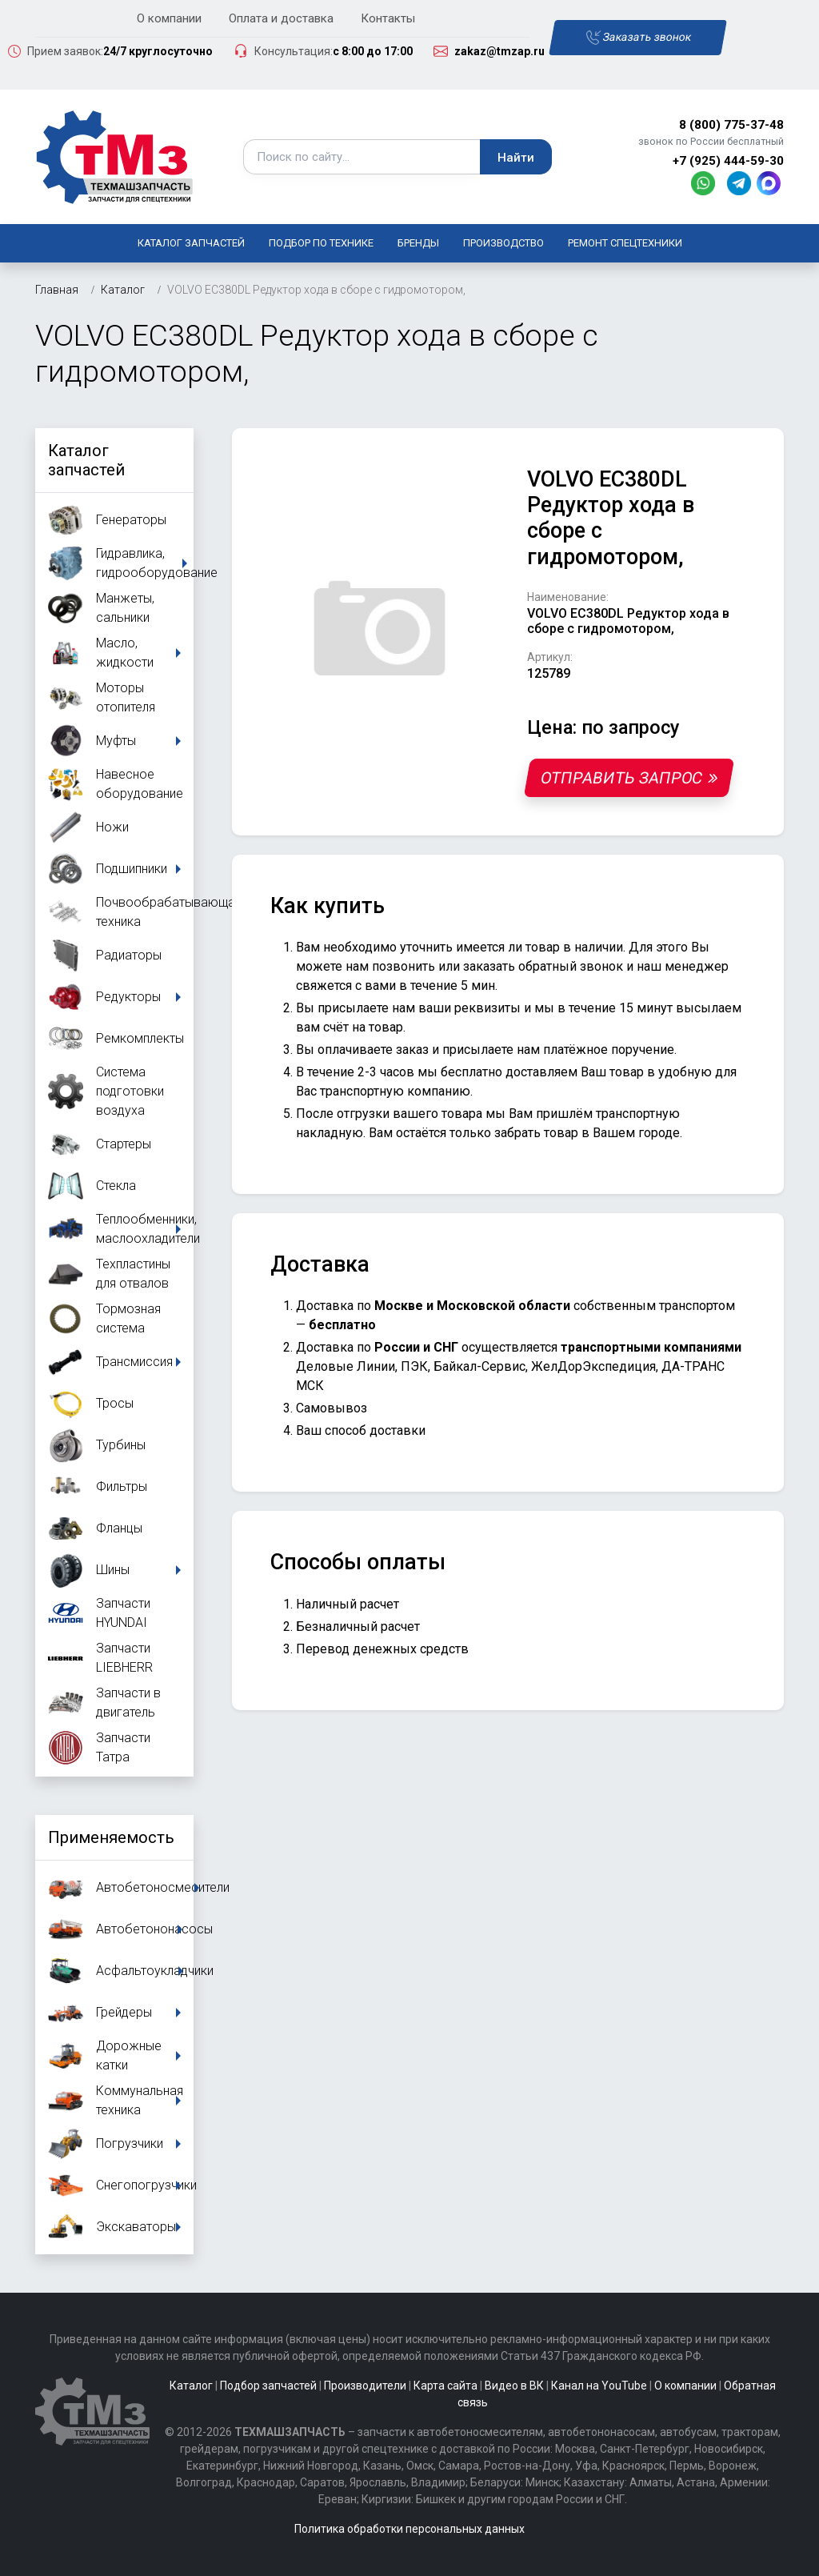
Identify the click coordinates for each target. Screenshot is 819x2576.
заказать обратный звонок (543, 966)
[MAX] (770, 182)
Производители (365, 2385)
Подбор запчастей (268, 2385)
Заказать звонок (638, 37)
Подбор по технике (321, 243)
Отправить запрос (629, 777)
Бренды (418, 243)
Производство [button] (503, 243)
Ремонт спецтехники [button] (625, 243)
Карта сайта (445, 2385)
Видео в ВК (514, 2385)
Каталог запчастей (191, 243)
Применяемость (111, 1837)
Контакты (388, 18)
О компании (169, 18)
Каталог (191, 2385)
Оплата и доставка (281, 18)
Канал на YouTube (599, 2385)
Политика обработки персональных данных (409, 2528)
